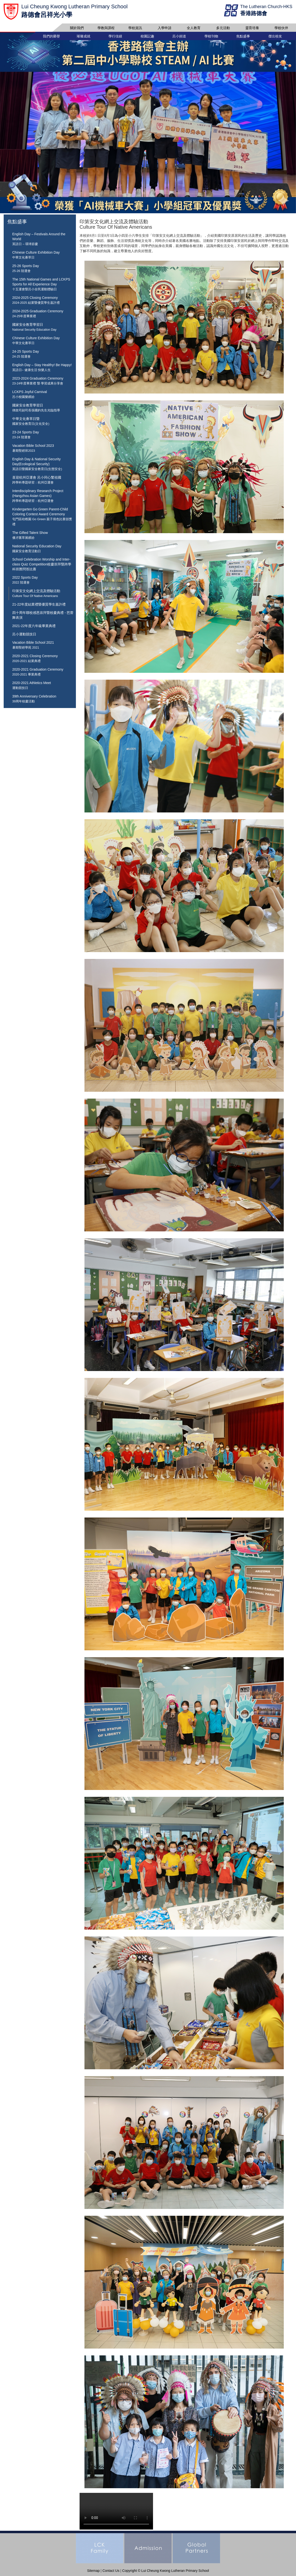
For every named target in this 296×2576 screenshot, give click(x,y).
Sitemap (93, 2571)
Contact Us (110, 2571)
